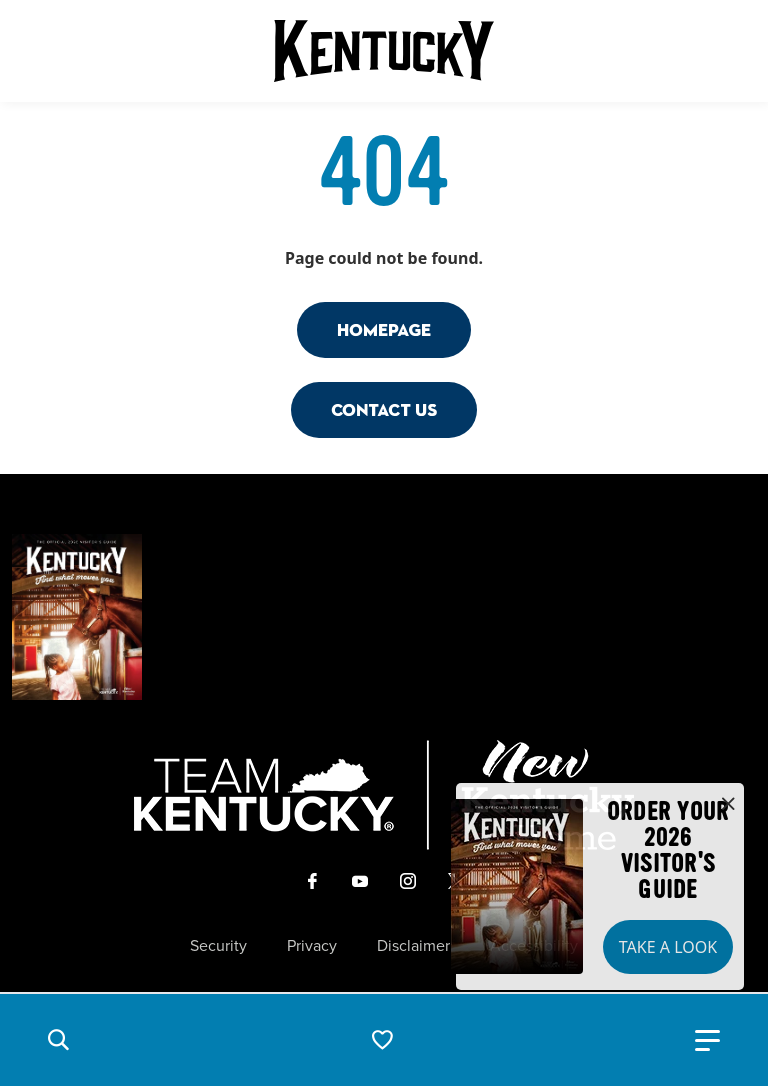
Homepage (384, 329)
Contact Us (384, 409)
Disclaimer (413, 946)
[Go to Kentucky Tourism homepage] (384, 51)
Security (218, 946)
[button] (58, 1040)
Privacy (312, 946)
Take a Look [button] (668, 947)
